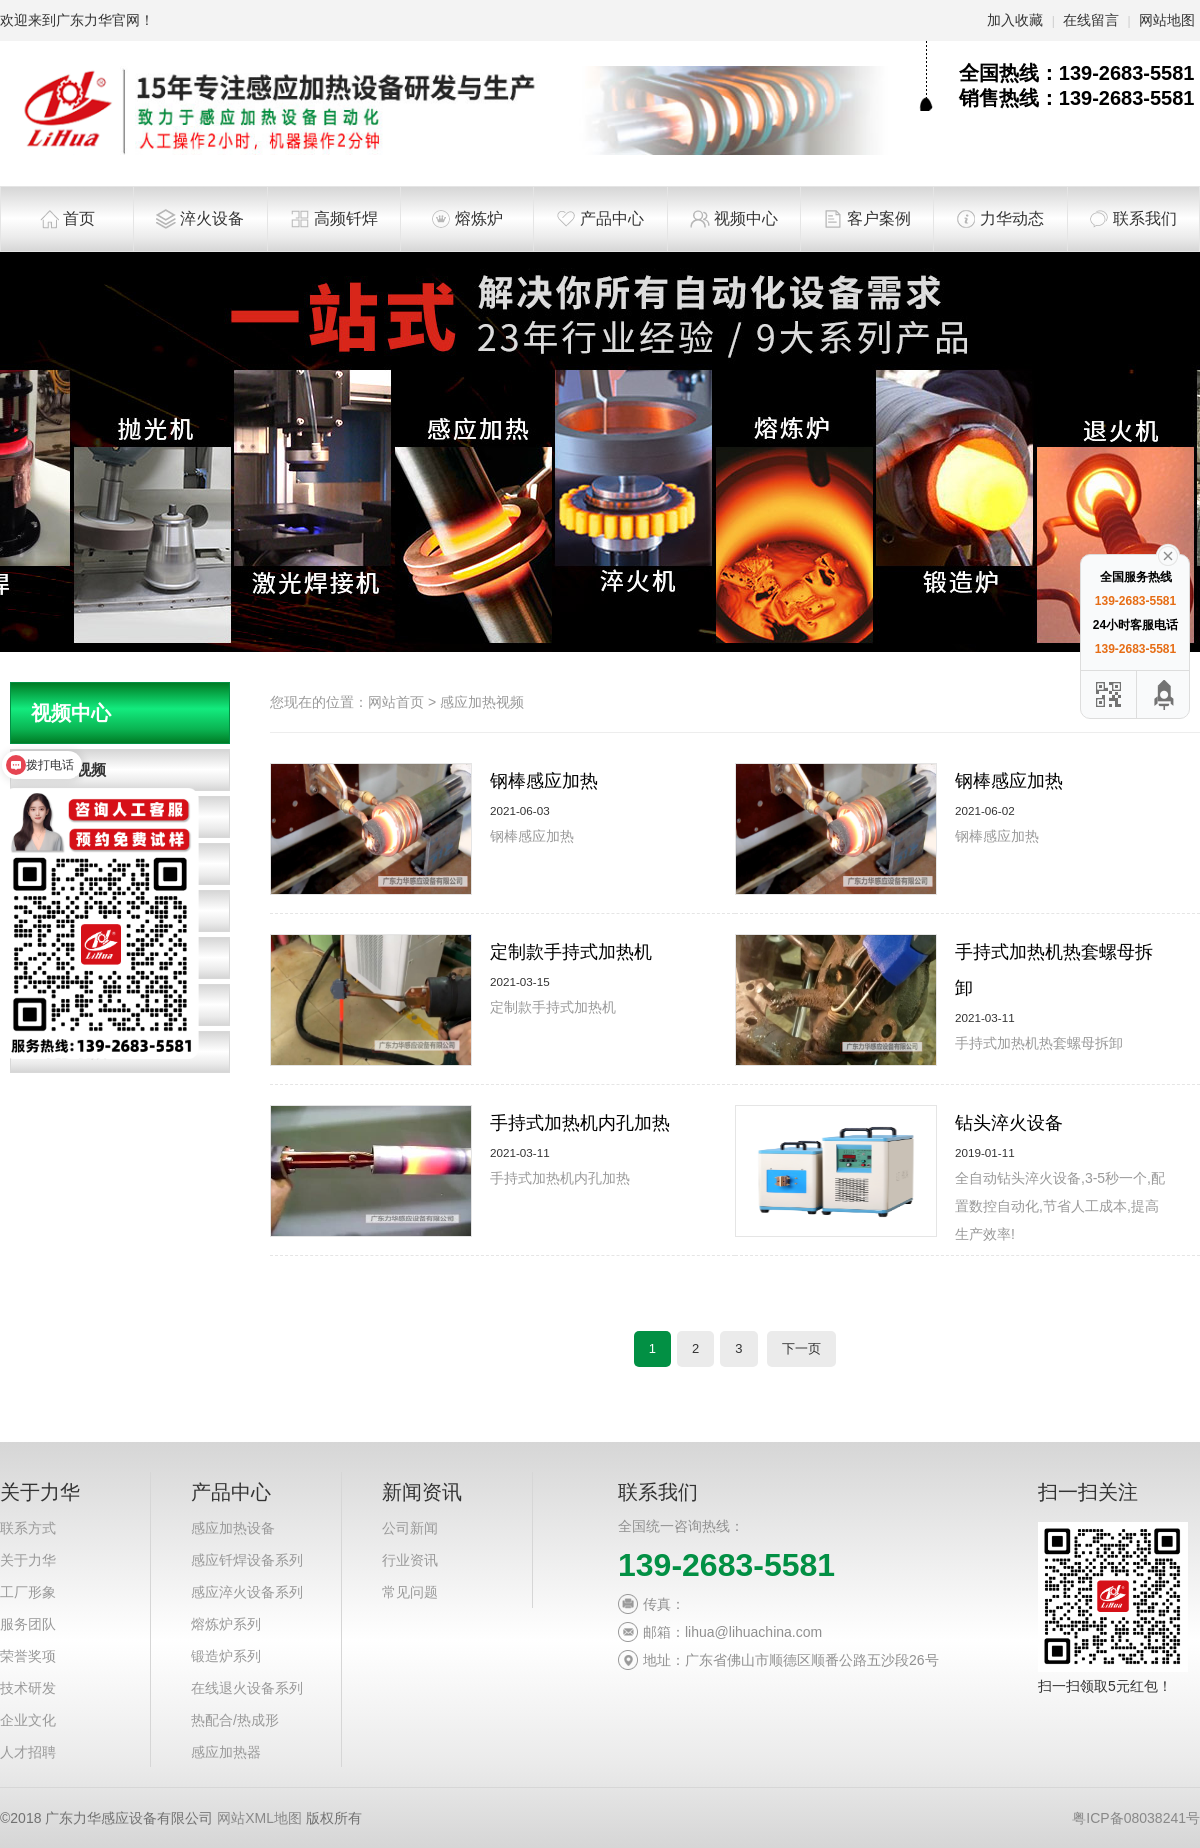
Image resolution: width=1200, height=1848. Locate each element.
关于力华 (28, 1560)
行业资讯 (410, 1560)
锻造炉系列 (226, 1656)
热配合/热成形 (235, 1720)
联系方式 (28, 1528)
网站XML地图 (259, 1818)
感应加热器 (226, 1752)
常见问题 (410, 1592)
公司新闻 (410, 1528)
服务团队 (28, 1624)
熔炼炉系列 (226, 1624)
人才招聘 (28, 1752)
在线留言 (1091, 20)
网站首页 (396, 702)
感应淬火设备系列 (247, 1592)
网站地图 (1167, 20)
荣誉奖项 (28, 1656)
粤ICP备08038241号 (1136, 1818)
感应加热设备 (233, 1528)
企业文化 (28, 1720)
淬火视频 (76, 769)
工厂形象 (28, 1592)
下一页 (801, 1348)
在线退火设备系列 (247, 1688)
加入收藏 (1015, 20)
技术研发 (28, 1688)
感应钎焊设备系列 (247, 1560)
